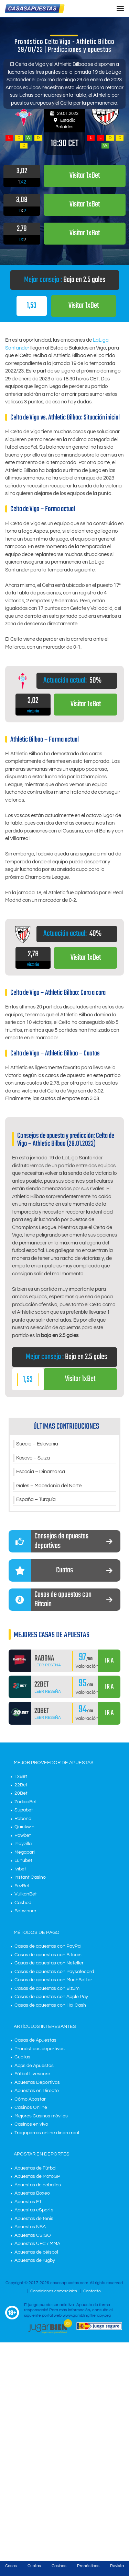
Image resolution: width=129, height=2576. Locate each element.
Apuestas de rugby (34, 2260)
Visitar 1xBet (83, 305)
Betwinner (25, 1911)
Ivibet (20, 1869)
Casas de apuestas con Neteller (49, 1963)
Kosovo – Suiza (33, 1458)
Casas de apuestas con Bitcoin (48, 1954)
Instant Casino (30, 1877)
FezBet (22, 1885)
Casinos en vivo (31, 2124)
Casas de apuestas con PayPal (48, 1946)
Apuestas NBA (30, 2226)
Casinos (59, 2566)
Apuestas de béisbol (36, 2252)
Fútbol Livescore (32, 2073)
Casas (11, 2566)
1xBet (20, 1776)
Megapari (24, 1852)
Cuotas (22, 2057)
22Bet (21, 1785)
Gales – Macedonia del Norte (49, 1485)
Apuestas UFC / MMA (37, 2243)
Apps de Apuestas (34, 2065)
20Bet (21, 1793)
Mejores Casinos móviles (41, 2116)
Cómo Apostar (30, 2099)
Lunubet (23, 1860)
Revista (117, 2566)
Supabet (23, 1810)
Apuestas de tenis (33, 2218)
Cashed (22, 1902)
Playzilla (23, 1843)
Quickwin (24, 1826)
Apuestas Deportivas (37, 2082)
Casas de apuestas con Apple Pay (51, 1996)
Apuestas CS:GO (32, 2235)
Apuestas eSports (33, 2210)
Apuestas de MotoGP (37, 2176)
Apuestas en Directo (36, 2090)
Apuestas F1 (28, 2201)
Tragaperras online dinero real (46, 2132)
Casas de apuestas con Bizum (46, 1988)
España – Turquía (36, 1499)
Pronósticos (88, 2566)
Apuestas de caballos (37, 2185)
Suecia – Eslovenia (37, 1443)
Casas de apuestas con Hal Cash (50, 2005)
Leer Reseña (47, 1665)
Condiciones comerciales (54, 2291)
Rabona (22, 1818)
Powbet (22, 1835)
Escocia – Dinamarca (40, 1471)
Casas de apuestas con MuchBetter (53, 1979)
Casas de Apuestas (35, 2040)
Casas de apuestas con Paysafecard (54, 1971)
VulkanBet (25, 1894)
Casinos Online (30, 2107)
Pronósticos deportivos (39, 2048)
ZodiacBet (25, 1801)
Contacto (92, 2291)
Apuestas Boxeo (32, 2193)
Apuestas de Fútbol (35, 2168)
